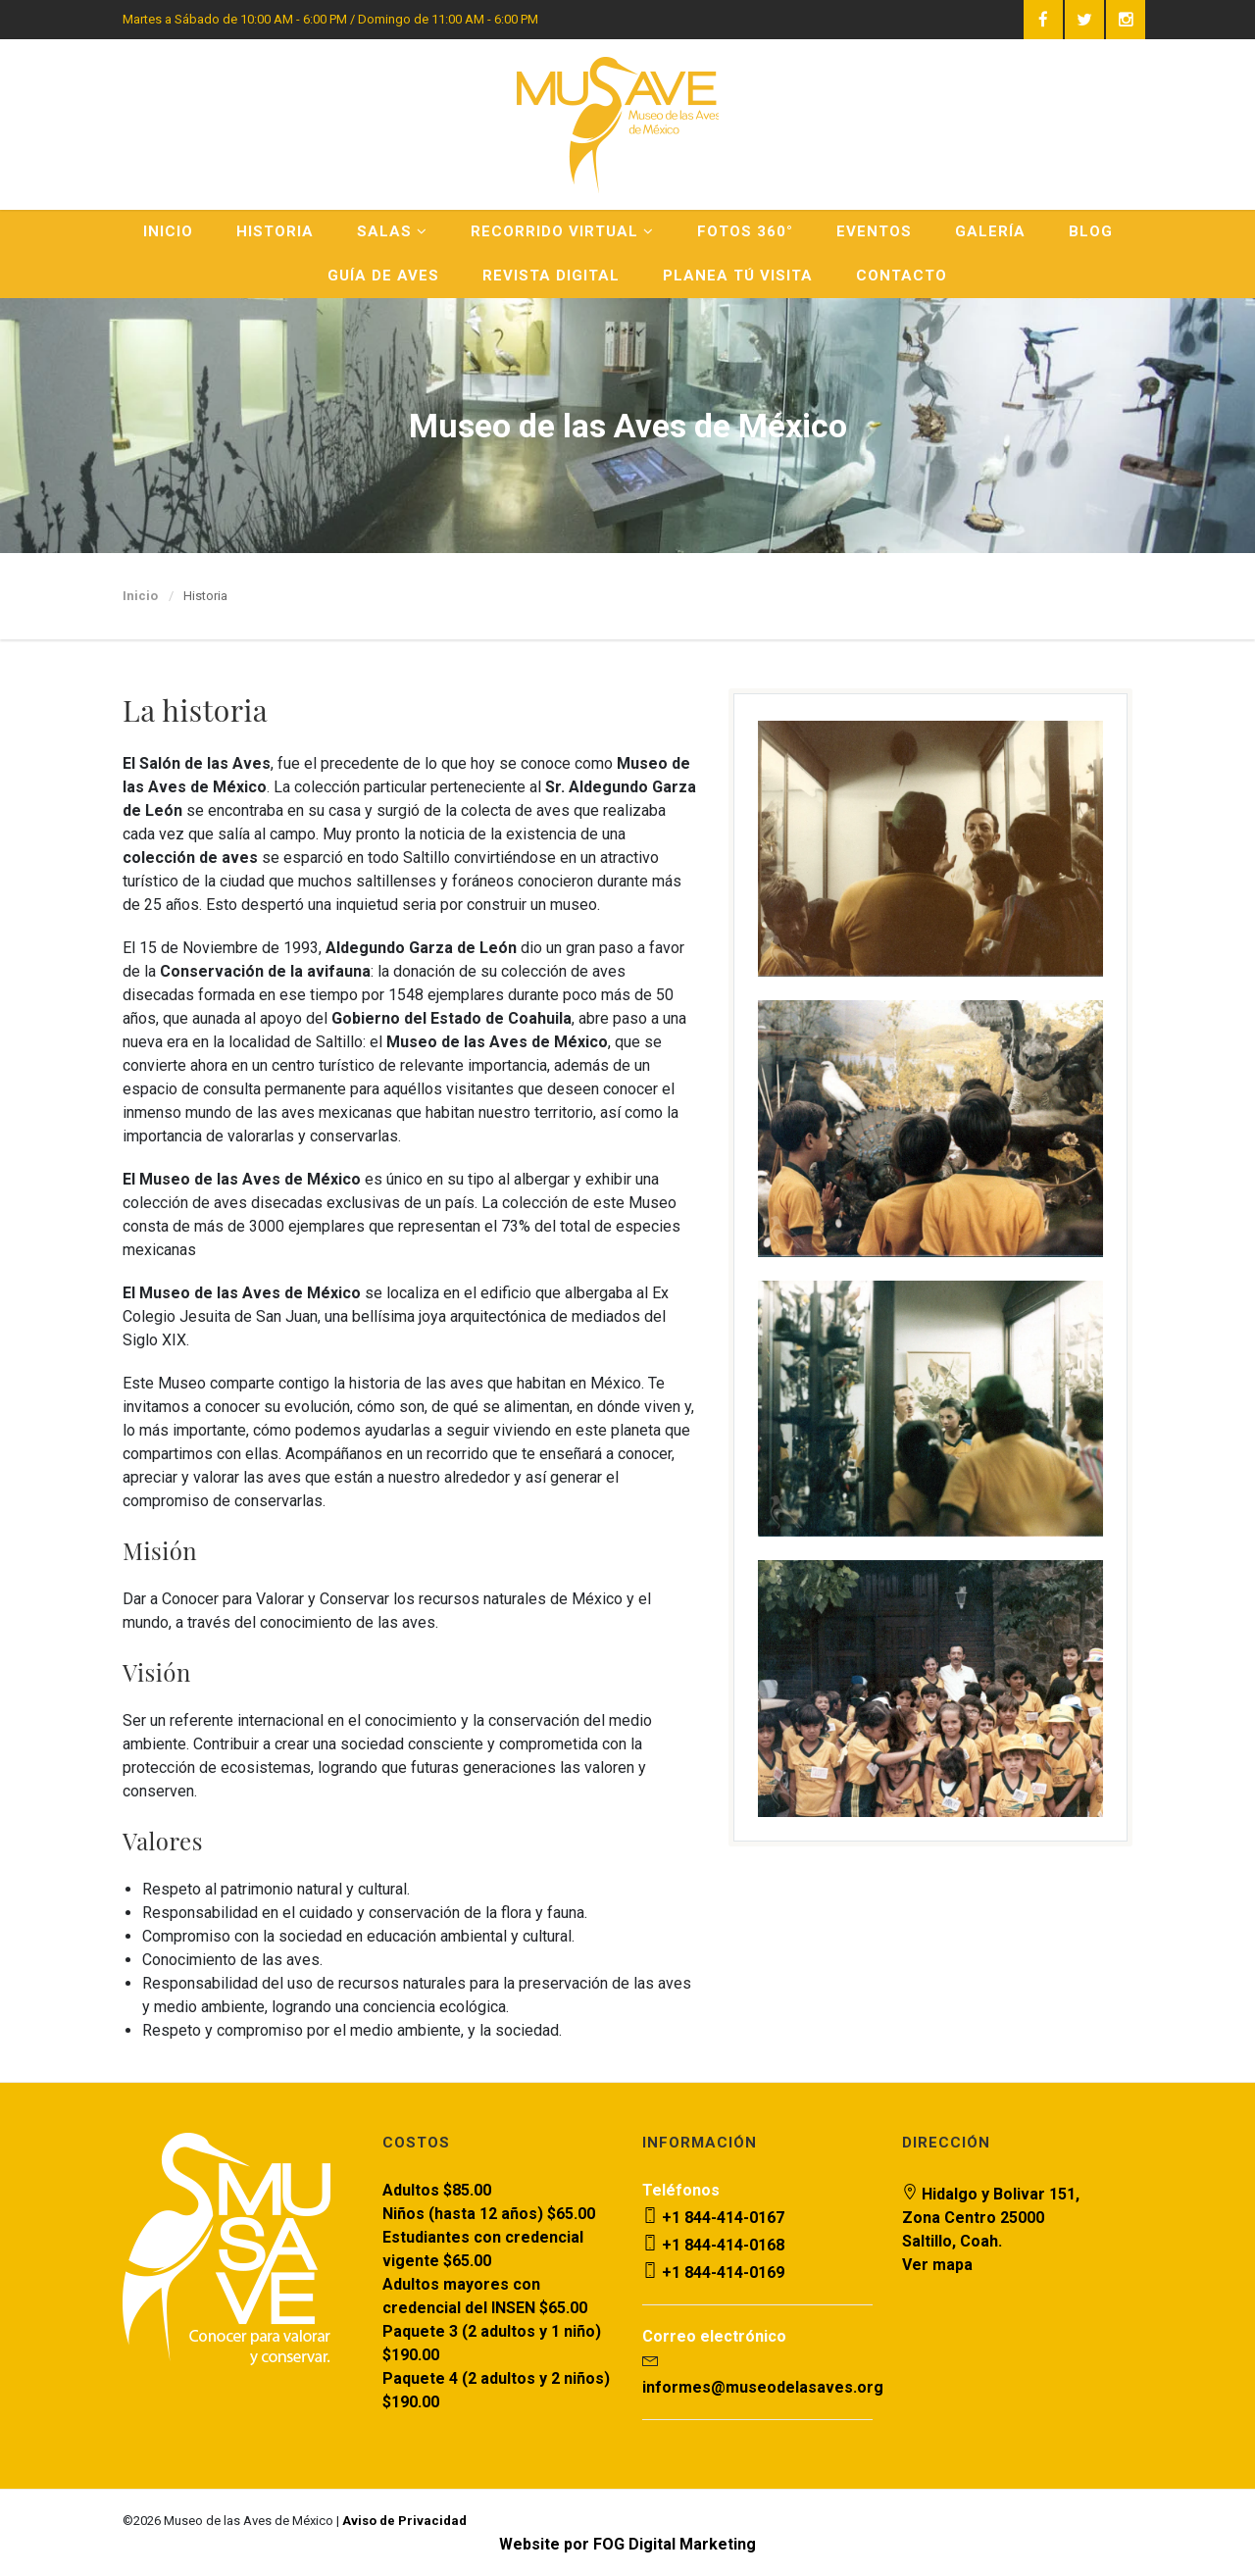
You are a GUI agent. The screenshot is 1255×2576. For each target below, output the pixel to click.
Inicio (168, 231)
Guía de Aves (383, 275)
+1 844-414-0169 (713, 2272)
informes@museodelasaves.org (762, 2387)
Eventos (874, 231)
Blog (1091, 231)
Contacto (901, 275)
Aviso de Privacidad (404, 2520)
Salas (392, 231)
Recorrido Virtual (562, 231)
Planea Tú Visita (738, 275)
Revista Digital (551, 275)
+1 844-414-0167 (713, 2217)
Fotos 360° (745, 231)
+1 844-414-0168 (713, 2245)
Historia (275, 231)
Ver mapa (937, 2264)
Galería (990, 231)
